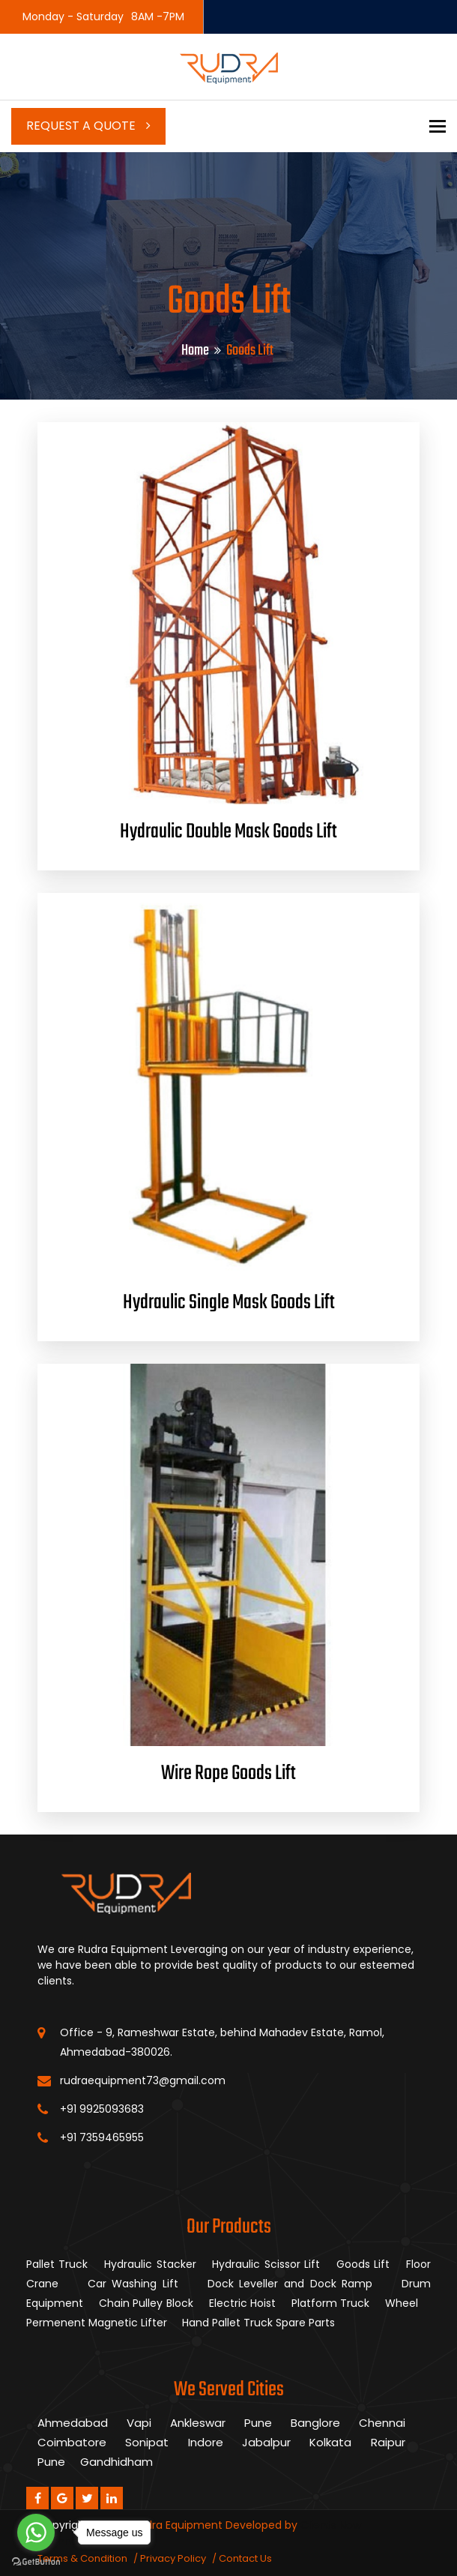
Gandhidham (116, 2462)
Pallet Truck (57, 2264)
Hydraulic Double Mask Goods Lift (228, 832)
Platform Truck (331, 2303)
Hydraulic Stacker (150, 2264)
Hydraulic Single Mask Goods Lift (229, 1303)
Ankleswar (198, 2423)
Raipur (388, 2442)
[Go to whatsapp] (36, 2532)
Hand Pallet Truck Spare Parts (260, 2322)
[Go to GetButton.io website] (36, 2561)
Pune (258, 2423)
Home (195, 350)
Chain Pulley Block (147, 2303)
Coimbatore (71, 2442)
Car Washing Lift (136, 2283)
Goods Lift (363, 2264)
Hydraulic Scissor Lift (266, 2264)
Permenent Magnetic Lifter (98, 2322)
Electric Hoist (244, 2303)
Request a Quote (88, 125)
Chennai (382, 2423)
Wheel (403, 2303)
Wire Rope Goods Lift (228, 1773)
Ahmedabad (72, 2423)
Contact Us (245, 2558)
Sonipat (147, 2442)
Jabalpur (266, 2442)
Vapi (139, 2423)
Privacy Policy (173, 2558)
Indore (205, 2442)
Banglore (315, 2423)
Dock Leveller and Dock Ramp (293, 2283)
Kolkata (330, 2442)
